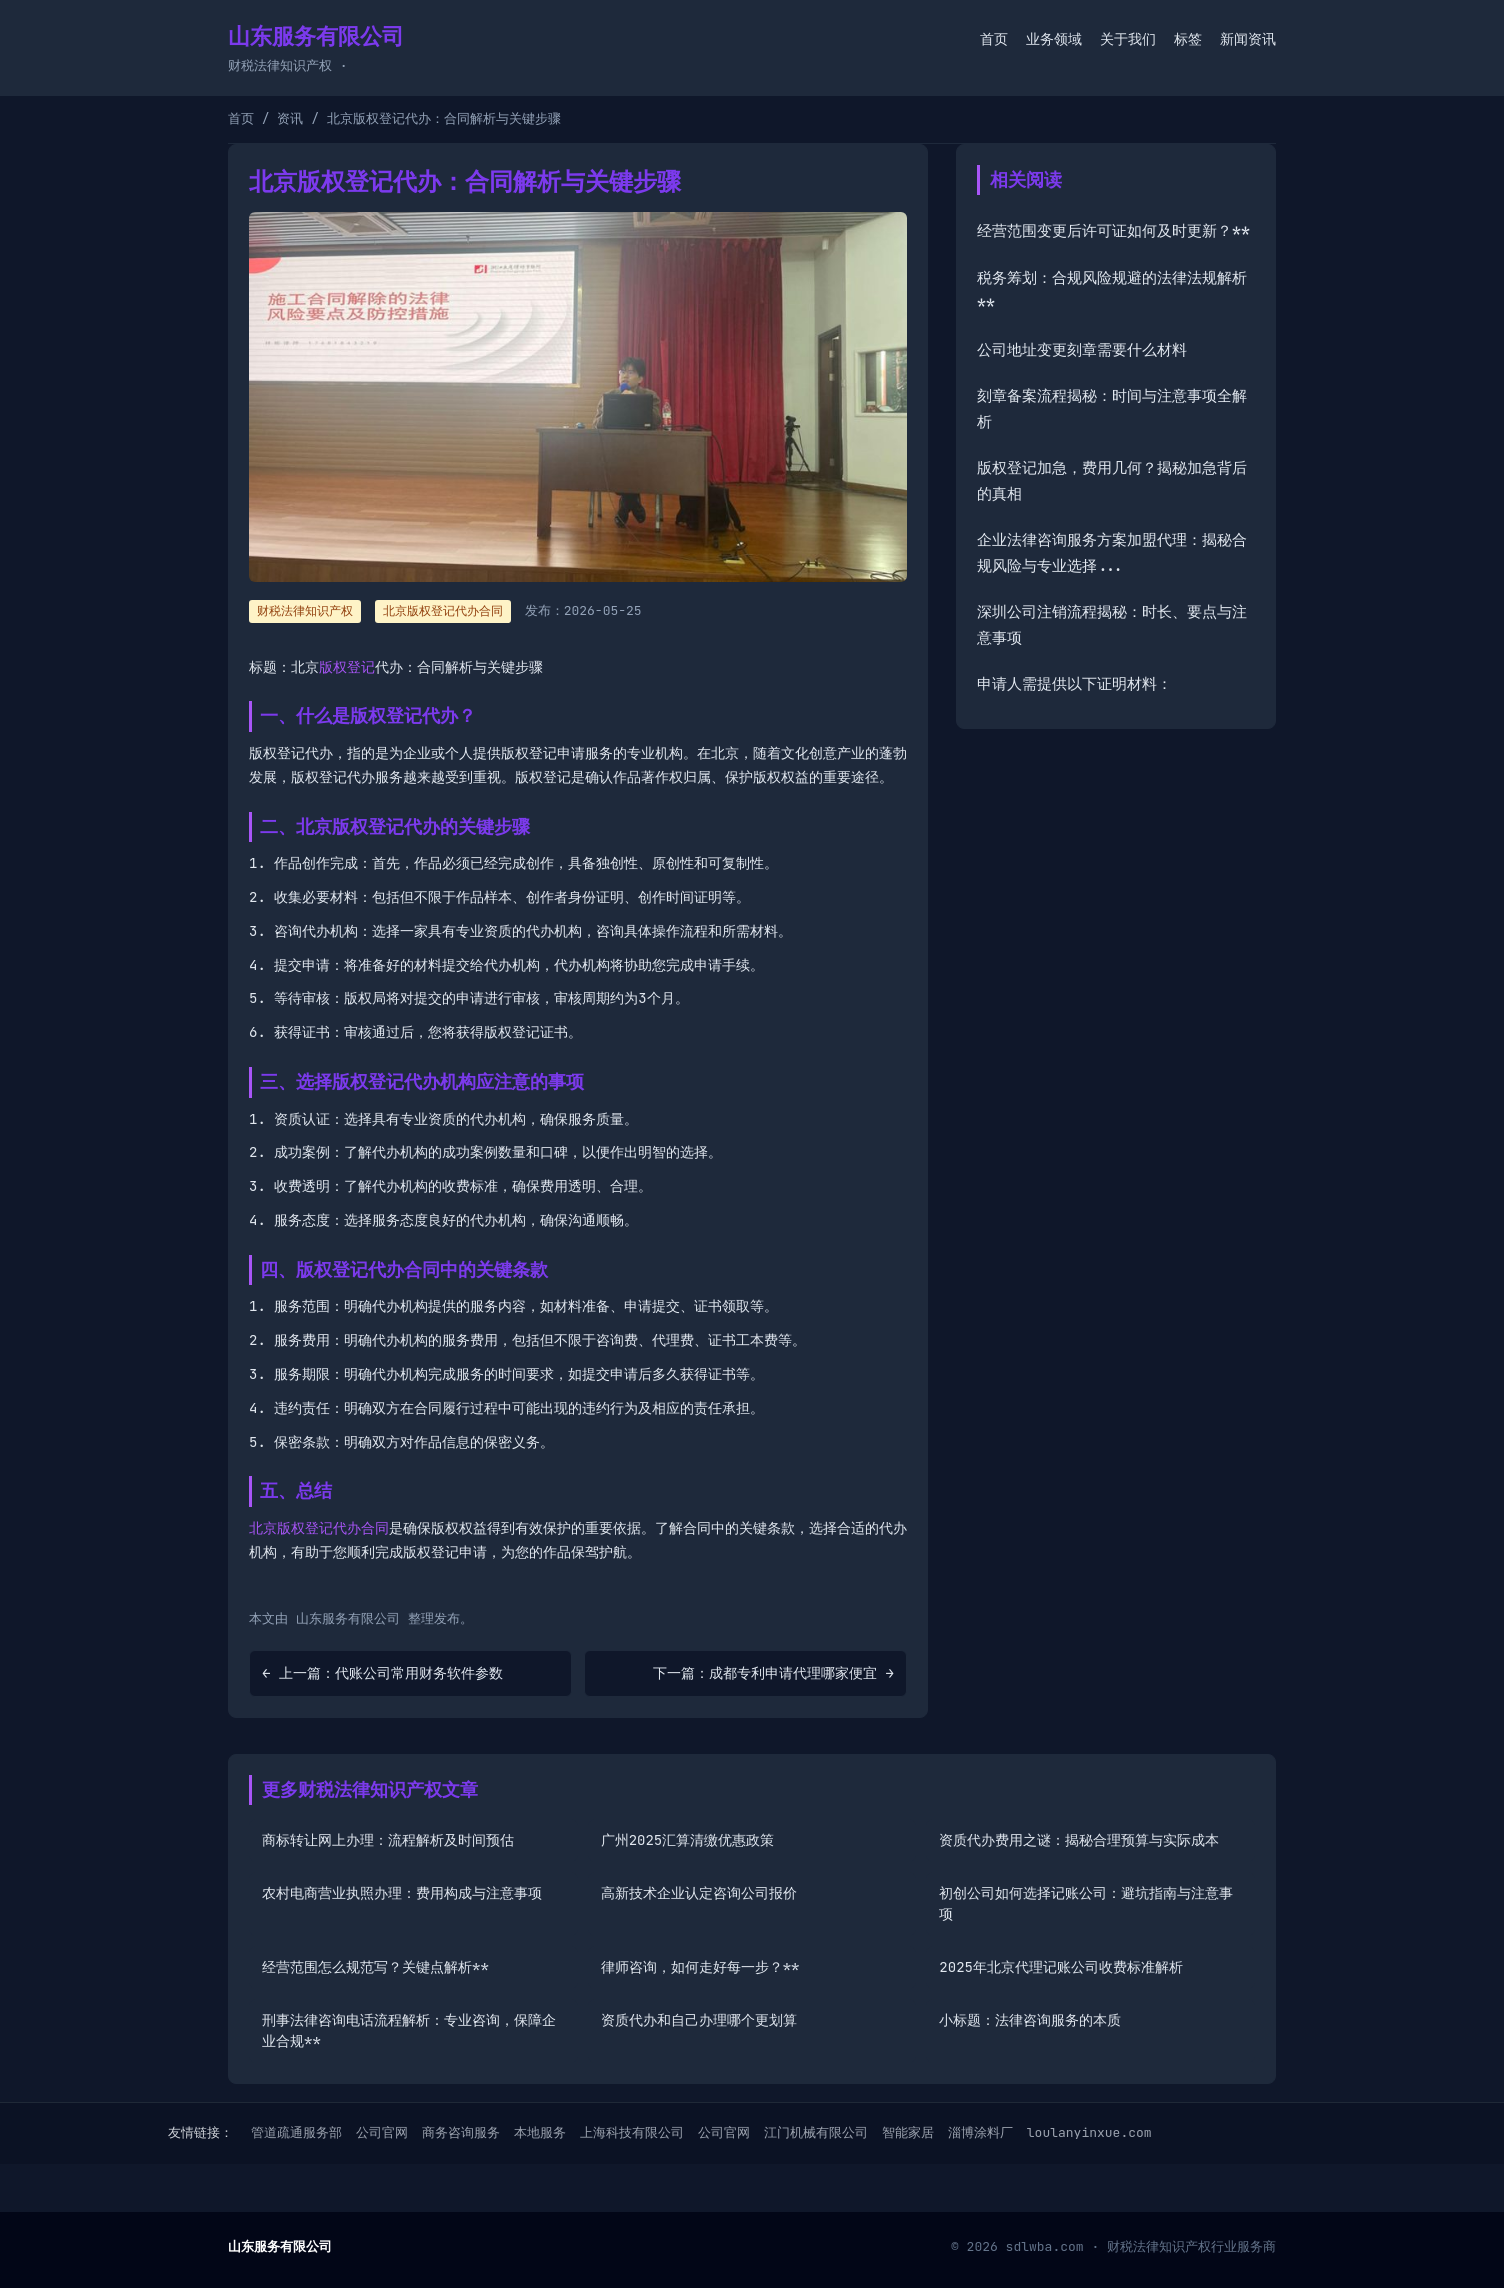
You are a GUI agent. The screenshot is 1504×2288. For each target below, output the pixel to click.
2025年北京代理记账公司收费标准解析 (1061, 1967)
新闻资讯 (1248, 39)
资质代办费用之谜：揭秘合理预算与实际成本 (1079, 1840)
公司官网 (382, 2132)
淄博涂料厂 (980, 2132)
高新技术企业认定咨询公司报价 (699, 1893)
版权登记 (347, 667)
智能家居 (908, 2132)
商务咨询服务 (461, 2132)
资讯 (290, 118)
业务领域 (1054, 39)
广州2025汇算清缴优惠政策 (688, 1840)
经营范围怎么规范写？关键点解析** (375, 1967)
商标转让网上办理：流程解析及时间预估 (388, 1840)
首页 (994, 39)
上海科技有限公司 (632, 2132)
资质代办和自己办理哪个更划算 (699, 2020)
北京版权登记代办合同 (443, 611)
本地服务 (540, 2132)
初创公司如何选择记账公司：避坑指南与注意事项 (1086, 1903)
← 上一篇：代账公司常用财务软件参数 (382, 1673)
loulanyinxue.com (1089, 2132)
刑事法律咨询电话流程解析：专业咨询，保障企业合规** (409, 2030)
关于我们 (1128, 39)
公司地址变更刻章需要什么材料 (1082, 350)
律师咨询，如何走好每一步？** (700, 1967)
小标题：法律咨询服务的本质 (1030, 2020)
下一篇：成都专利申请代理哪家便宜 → (773, 1673)
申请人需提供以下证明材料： (1074, 684)
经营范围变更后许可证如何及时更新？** (1113, 231)
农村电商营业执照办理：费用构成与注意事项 (402, 1893)
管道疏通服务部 (296, 2132)
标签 (1188, 39)
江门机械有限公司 (816, 2132)
